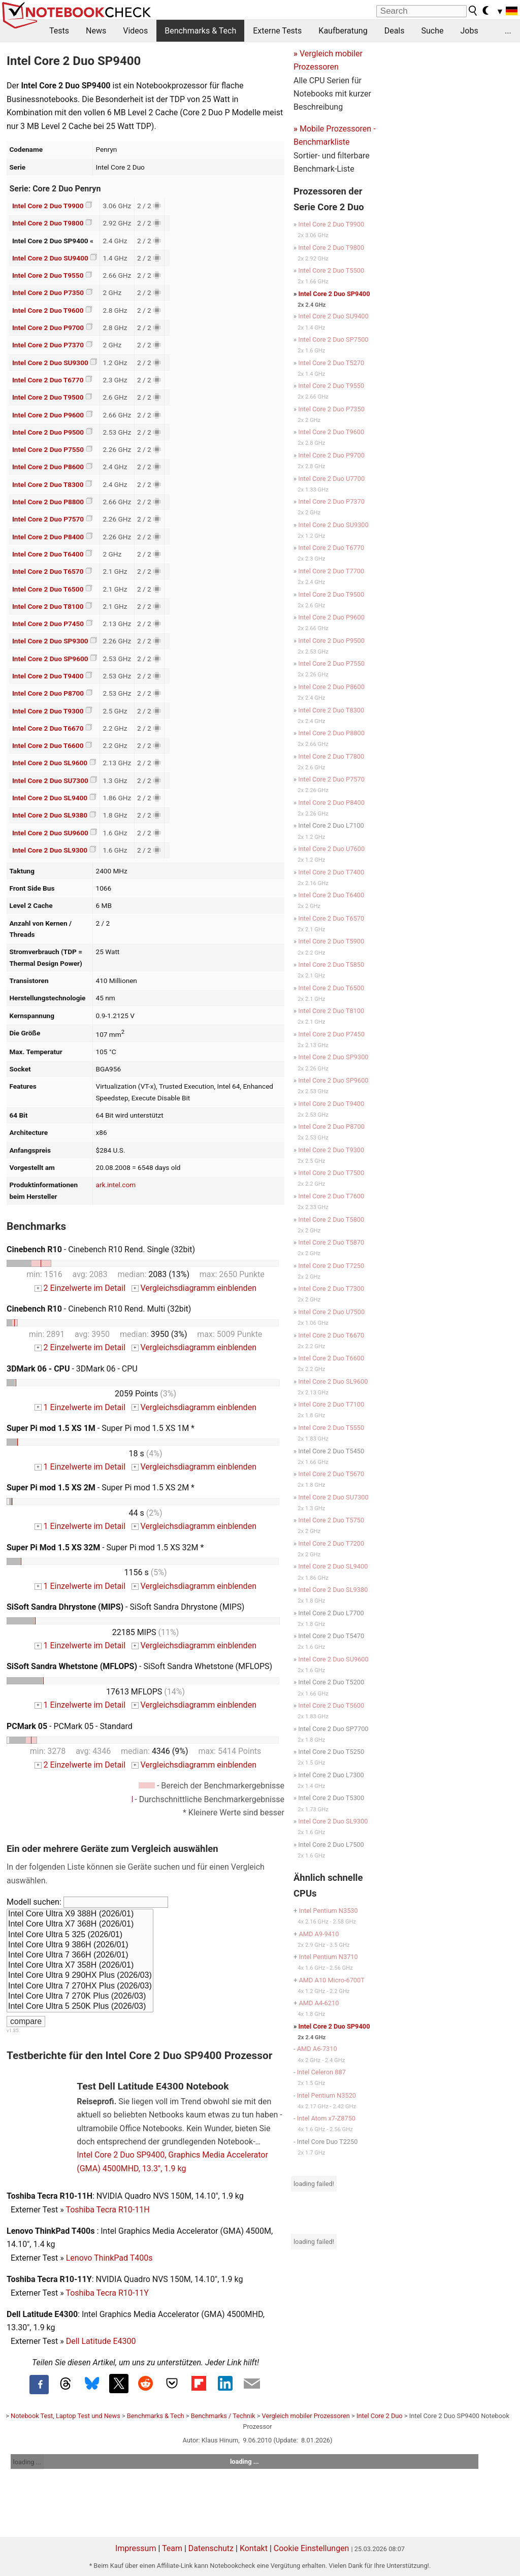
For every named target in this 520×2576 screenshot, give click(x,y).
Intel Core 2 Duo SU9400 (50, 258)
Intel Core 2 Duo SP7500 (333, 339)
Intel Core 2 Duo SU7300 (50, 780)
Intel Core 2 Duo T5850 (331, 964)
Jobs (469, 31)
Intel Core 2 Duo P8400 (48, 537)
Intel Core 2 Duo (379, 2416)
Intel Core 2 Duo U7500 (331, 1312)
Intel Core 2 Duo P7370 (48, 345)
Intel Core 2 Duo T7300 (331, 1288)
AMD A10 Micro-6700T (331, 1980)
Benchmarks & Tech (200, 31)
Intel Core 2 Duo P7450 (48, 623)
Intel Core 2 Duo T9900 (48, 206)
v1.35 (12, 2030)
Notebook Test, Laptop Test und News (65, 2416)
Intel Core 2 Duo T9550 (48, 275)
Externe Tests (277, 31)
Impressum (135, 2548)
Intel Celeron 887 (321, 2072)
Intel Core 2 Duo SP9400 (334, 294)
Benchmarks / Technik (223, 2416)
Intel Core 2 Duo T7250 (331, 1265)
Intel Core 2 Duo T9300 (48, 711)
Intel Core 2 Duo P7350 (48, 292)
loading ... (27, 2462)
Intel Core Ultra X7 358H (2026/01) (80, 1966)
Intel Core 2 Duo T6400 (48, 554)
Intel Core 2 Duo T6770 (48, 380)
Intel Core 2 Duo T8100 (48, 606)
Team (172, 2548)
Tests (59, 31)
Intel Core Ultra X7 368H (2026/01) (80, 1924)
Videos (135, 31)
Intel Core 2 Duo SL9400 (49, 798)
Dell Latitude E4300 (101, 2341)
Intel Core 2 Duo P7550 (48, 449)
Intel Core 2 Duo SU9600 (50, 833)
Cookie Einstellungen (311, 2548)
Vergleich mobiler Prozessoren (306, 2416)
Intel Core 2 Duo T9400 (48, 676)
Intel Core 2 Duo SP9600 (50, 659)
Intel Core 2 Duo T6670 (48, 728)
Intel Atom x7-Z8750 (326, 2118)
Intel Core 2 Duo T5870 (331, 1242)
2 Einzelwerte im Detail (80, 1288)
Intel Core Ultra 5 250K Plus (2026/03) (80, 2007)
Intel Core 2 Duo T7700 (331, 571)
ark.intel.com (116, 1185)
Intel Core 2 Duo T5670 (331, 1474)
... (508, 31)
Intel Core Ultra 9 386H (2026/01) (80, 1945)
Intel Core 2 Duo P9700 (48, 327)
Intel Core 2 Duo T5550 (331, 1427)
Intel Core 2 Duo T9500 (48, 397)
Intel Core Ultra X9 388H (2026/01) (80, 1914)
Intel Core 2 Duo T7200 (331, 1543)
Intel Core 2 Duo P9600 (48, 415)
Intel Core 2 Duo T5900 (331, 941)
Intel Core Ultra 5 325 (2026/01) (80, 1935)
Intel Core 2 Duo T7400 (331, 872)
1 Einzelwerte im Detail (80, 1407)
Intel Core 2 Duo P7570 (48, 519)
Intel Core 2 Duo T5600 (331, 1705)
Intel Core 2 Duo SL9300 (49, 850)
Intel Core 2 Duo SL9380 (49, 815)
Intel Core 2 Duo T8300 (48, 484)
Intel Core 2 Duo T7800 (331, 756)
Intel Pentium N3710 (328, 1957)
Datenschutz (211, 2548)
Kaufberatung (342, 31)
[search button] (473, 11)
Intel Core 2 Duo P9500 (48, 432)
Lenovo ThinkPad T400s (109, 2258)
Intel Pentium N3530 (328, 1910)
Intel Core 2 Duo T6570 (48, 571)
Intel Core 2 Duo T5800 (331, 1219)
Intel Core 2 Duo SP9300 (50, 641)
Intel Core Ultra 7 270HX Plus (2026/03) (80, 1986)
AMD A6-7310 (317, 2048)
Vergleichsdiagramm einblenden (194, 1288)
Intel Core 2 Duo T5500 (331, 270)
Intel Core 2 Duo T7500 (331, 1173)
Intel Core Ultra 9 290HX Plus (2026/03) (80, 1976)
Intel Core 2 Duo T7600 (331, 1196)
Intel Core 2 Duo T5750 (331, 1520)
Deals (394, 31)
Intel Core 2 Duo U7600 (331, 849)
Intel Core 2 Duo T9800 (48, 223)
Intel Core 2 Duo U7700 (331, 478)
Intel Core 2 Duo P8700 (48, 693)
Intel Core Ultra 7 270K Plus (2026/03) (80, 1997)
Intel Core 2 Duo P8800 (48, 502)
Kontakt (254, 2548)
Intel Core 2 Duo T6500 (48, 589)
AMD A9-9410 (319, 1934)
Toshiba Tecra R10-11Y (107, 2293)
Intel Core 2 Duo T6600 (48, 745)
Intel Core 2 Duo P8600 (48, 467)
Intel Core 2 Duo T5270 (331, 363)
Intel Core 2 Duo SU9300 (50, 362)
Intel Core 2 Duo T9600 (48, 310)
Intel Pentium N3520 (326, 2095)
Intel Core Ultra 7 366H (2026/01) (80, 1955)
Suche (432, 31)
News (96, 31)
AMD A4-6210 (319, 2003)
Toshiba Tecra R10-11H (107, 2209)
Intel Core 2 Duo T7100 (331, 1404)
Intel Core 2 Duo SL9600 (49, 763)
